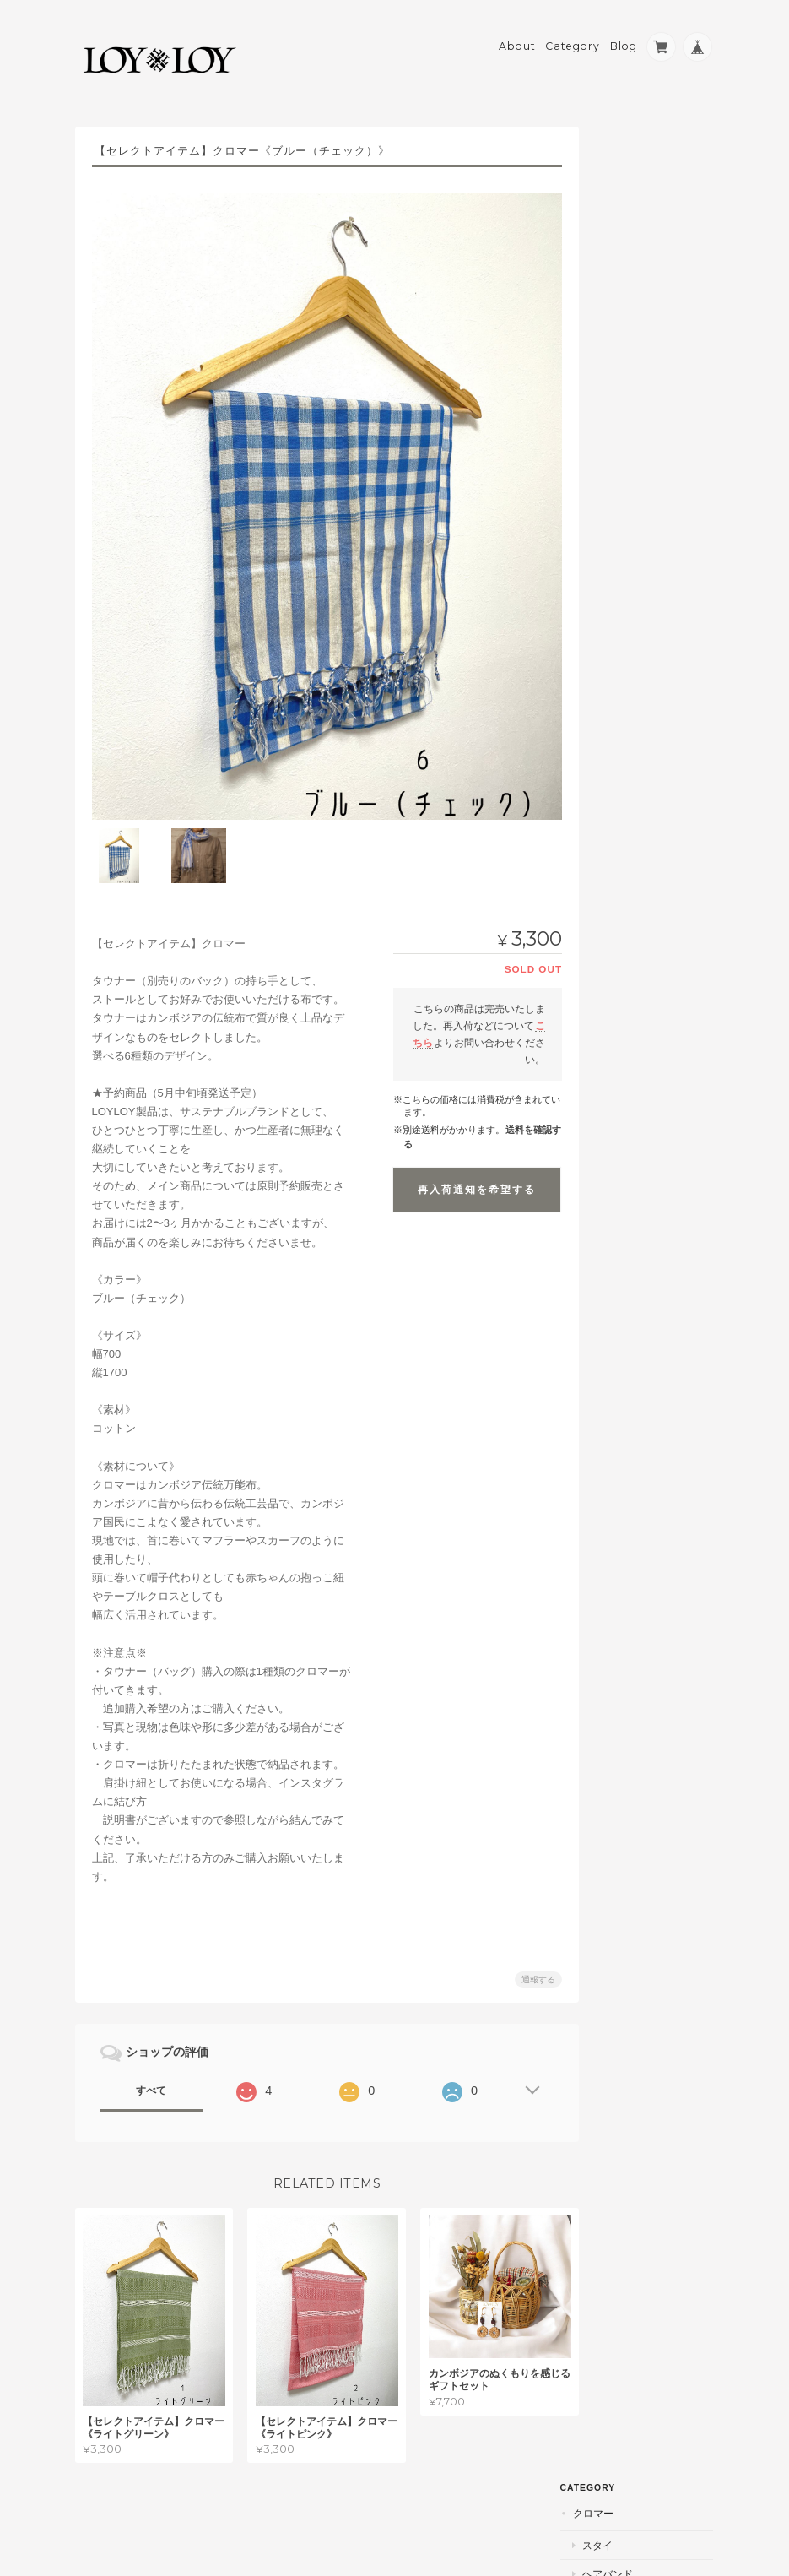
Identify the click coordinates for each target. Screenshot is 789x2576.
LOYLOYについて (643, 730)
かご (620, 301)
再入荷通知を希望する (469, 1173)
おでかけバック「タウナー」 (651, 457)
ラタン (616, 270)
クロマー (621, 149)
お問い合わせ (633, 812)
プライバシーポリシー (528, 2509)
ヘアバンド (635, 209)
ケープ (625, 239)
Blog (623, 39)
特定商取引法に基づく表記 (648, 772)
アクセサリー (640, 331)
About (517, 39)
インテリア (635, 360)
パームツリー (631, 497)
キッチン (630, 389)
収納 (620, 418)
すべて (150, 2074)
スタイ (625, 181)
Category (572, 39)
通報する (531, 1962)
